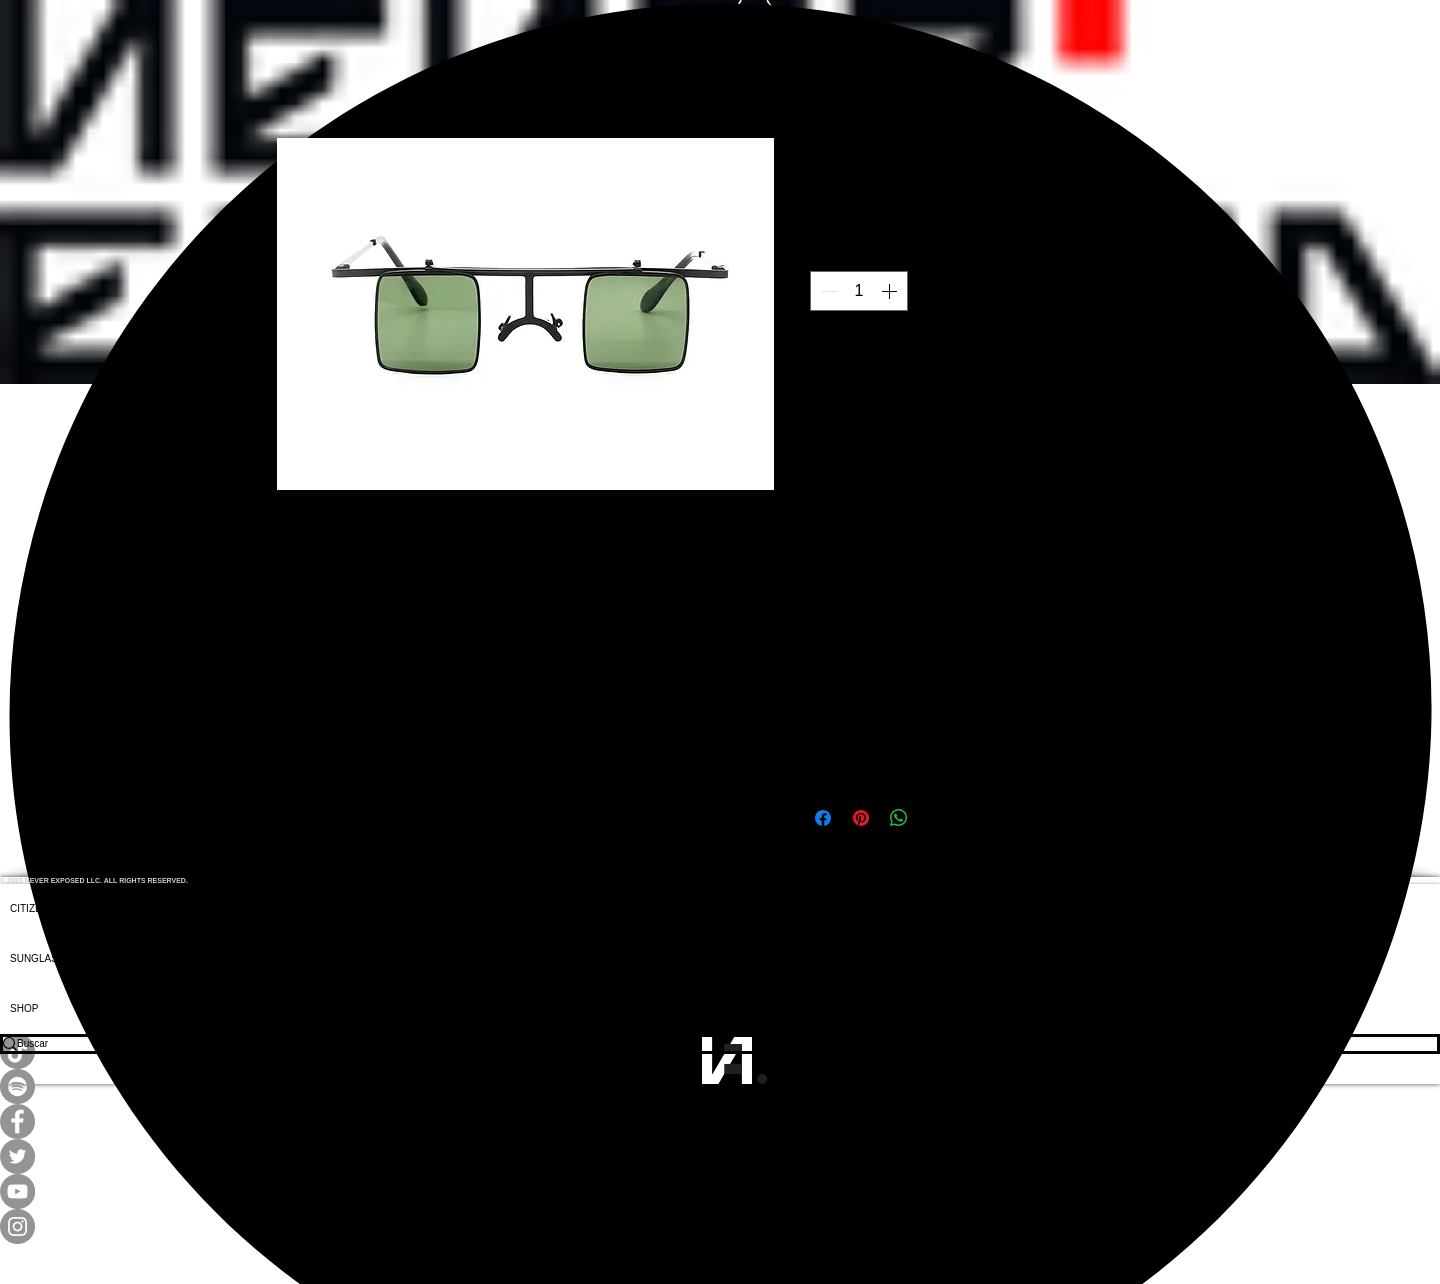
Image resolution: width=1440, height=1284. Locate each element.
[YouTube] (720, 1191)
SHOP (24, 1008)
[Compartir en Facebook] (823, 818)
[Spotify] (720, 1086)
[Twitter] (720, 1156)
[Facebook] (720, 1121)
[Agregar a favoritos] (1143, 386)
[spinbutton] (859, 291)
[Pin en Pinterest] (861, 818)
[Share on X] (937, 818)
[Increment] (891, 291)
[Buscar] (706, 1044)
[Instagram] (720, 1226)
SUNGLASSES (44, 958)
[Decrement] (827, 291)
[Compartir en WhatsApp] (899, 818)
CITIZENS (33, 908)
